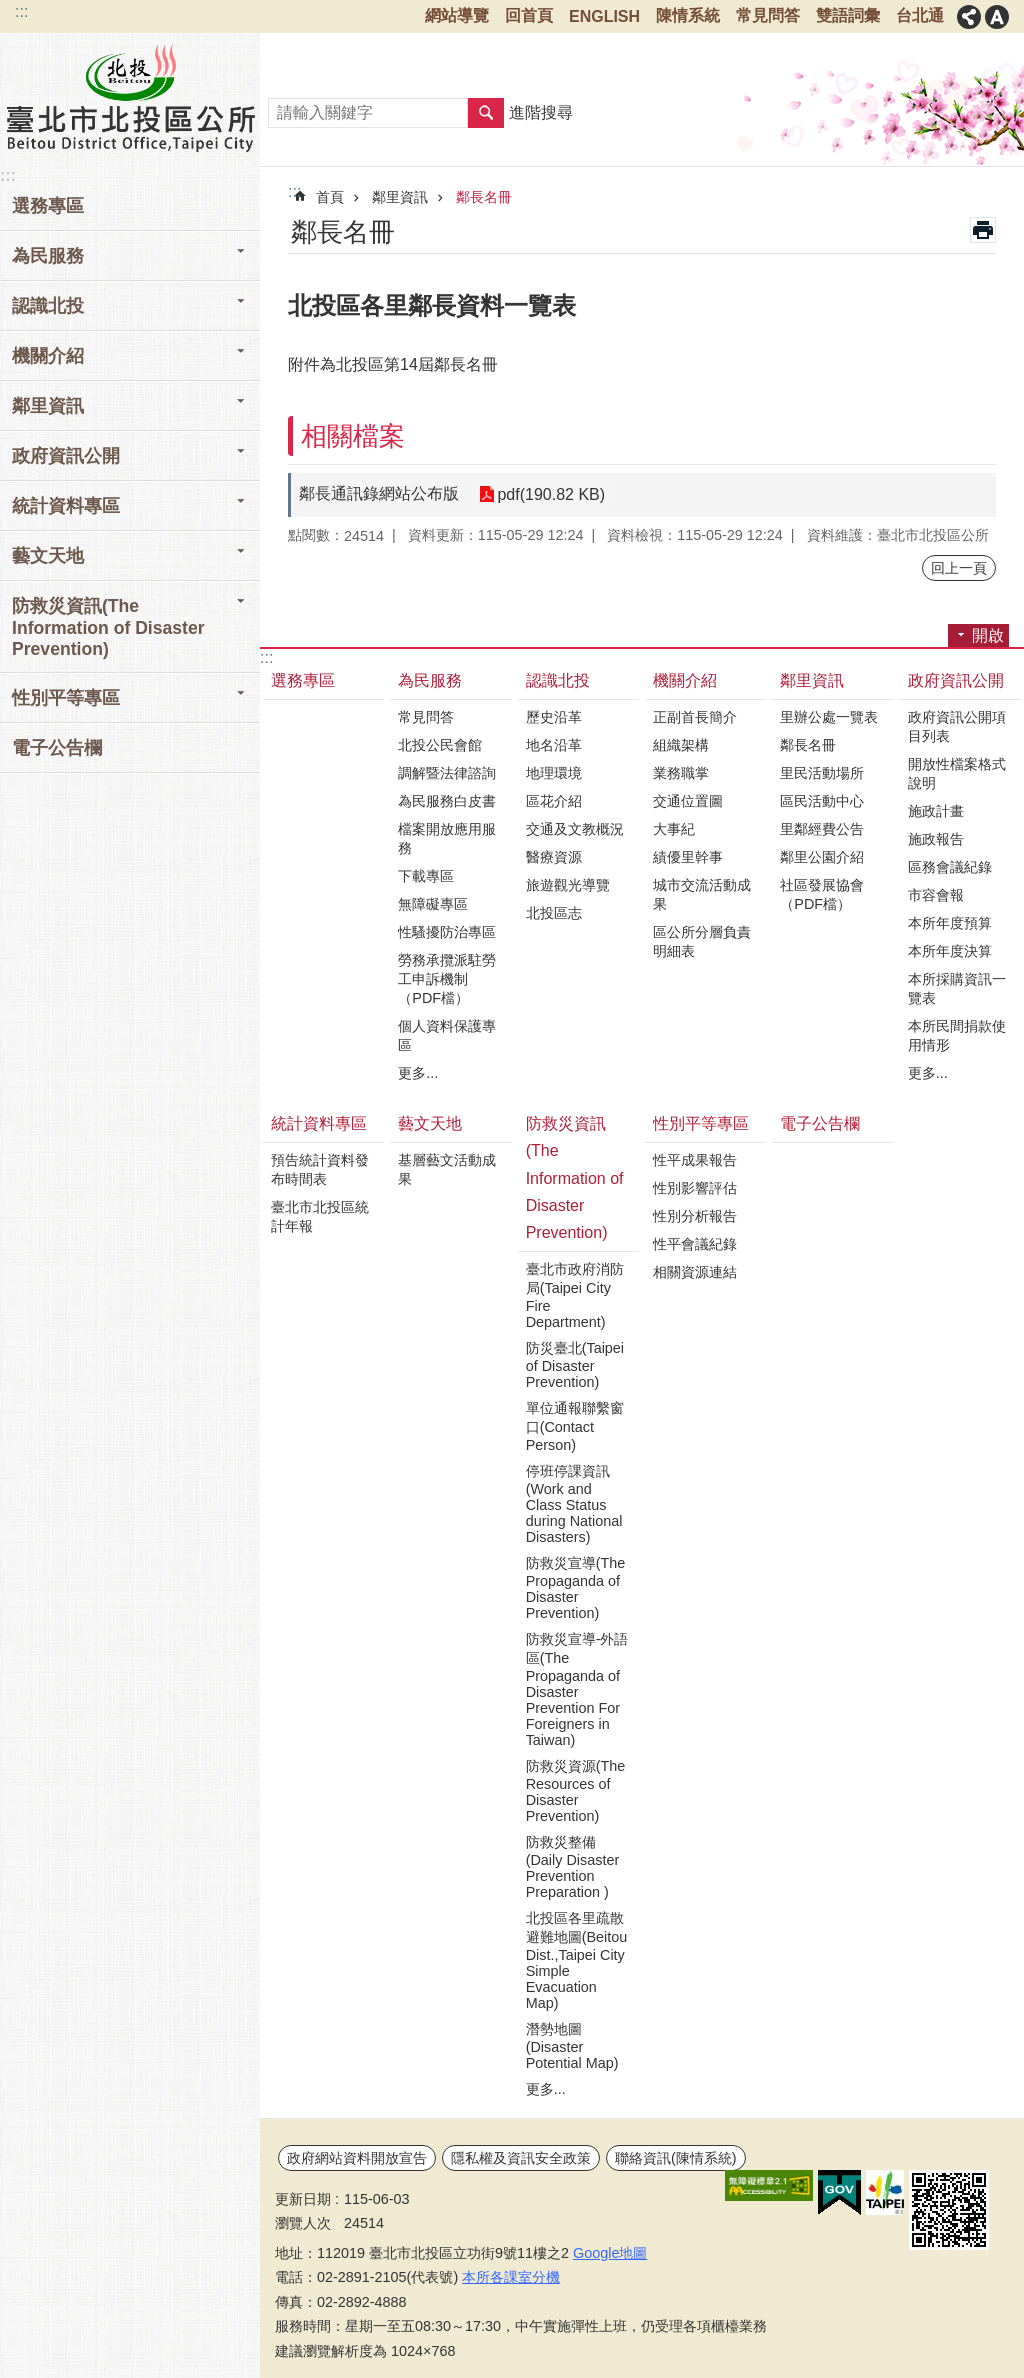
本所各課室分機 (511, 2277)
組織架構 (681, 745)
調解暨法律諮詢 (447, 773)
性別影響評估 (695, 1188)
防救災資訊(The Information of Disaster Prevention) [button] (108, 627)
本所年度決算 (950, 951)
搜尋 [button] (486, 113)
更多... (418, 1073)
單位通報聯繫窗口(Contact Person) (575, 1426)
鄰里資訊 (400, 197)
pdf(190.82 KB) (551, 494)
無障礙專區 (433, 904)
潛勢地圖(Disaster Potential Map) (572, 2046)
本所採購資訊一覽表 (957, 988)
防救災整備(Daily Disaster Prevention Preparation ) (573, 1867)
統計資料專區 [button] (66, 506)
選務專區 (48, 206)
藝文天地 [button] (48, 556)
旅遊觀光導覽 (568, 885)
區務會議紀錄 (950, 867)
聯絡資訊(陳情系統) (676, 2158)
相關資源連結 (695, 1272)
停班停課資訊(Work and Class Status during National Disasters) (574, 1504)
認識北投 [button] (48, 306)
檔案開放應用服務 (447, 838)
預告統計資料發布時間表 (320, 1169)
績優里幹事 (688, 857)
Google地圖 (610, 2253)
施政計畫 (936, 811)
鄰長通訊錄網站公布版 (379, 493)
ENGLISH (604, 16)
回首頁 (529, 15)
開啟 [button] (988, 635)
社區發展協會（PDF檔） (822, 894)
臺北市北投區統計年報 (320, 1216)
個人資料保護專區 (447, 1035)
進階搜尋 (541, 112)
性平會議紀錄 (695, 1244)
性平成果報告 (695, 1160)
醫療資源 (554, 857)
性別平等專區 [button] (66, 698)
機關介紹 (685, 680)
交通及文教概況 (575, 829)
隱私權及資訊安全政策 (521, 2158)
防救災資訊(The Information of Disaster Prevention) (575, 1178)
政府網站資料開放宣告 (357, 2158)
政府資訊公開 (956, 680)
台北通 (920, 15)
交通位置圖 (688, 801)
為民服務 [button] (48, 256)
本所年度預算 (950, 923)
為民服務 (430, 680)
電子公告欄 (57, 748)
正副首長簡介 (695, 717)
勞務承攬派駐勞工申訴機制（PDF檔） (447, 979)
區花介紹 (554, 801)
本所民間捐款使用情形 (957, 1035)
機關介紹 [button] (48, 356)
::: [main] (294, 191)
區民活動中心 (822, 801)
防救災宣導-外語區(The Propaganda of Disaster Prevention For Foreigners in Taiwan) (577, 1689)
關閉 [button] (969, 17)
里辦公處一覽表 (829, 717)
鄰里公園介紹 (822, 857)
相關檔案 (353, 436)
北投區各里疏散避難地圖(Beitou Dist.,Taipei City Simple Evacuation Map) (577, 1960)
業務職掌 (681, 773)
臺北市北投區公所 (130, 97)
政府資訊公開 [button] (66, 456)
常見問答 (768, 15)
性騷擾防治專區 (447, 932)
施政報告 (936, 839)
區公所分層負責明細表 (702, 941)
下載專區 (426, 876)
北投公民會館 (440, 745)
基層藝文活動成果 (447, 1169)
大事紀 (674, 829)
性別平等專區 (701, 1123)
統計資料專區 (319, 1123)
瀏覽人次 (303, 2223)
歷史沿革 (554, 717)
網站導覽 (457, 15)
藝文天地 (430, 1123)
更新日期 (303, 2199)
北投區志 (554, 913)
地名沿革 (554, 745)
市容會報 (936, 895)
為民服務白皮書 (447, 801)
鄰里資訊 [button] (48, 406)
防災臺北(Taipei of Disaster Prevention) (575, 1365)
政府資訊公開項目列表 (957, 726)
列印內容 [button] (983, 230)
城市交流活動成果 (702, 894)
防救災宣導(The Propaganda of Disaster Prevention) (576, 1588)
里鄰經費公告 (822, 829)
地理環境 (554, 773)
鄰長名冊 (484, 197)
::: (21, 11)
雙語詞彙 (848, 15)
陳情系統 (688, 15)
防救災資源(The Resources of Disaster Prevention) (576, 1791)
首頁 (330, 197)
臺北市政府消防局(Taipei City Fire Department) (575, 1295)
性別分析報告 (695, 1216)
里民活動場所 (822, 773)
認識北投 (558, 680)
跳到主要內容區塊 (10, 10)
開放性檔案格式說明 (957, 773)
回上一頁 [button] (959, 568)
